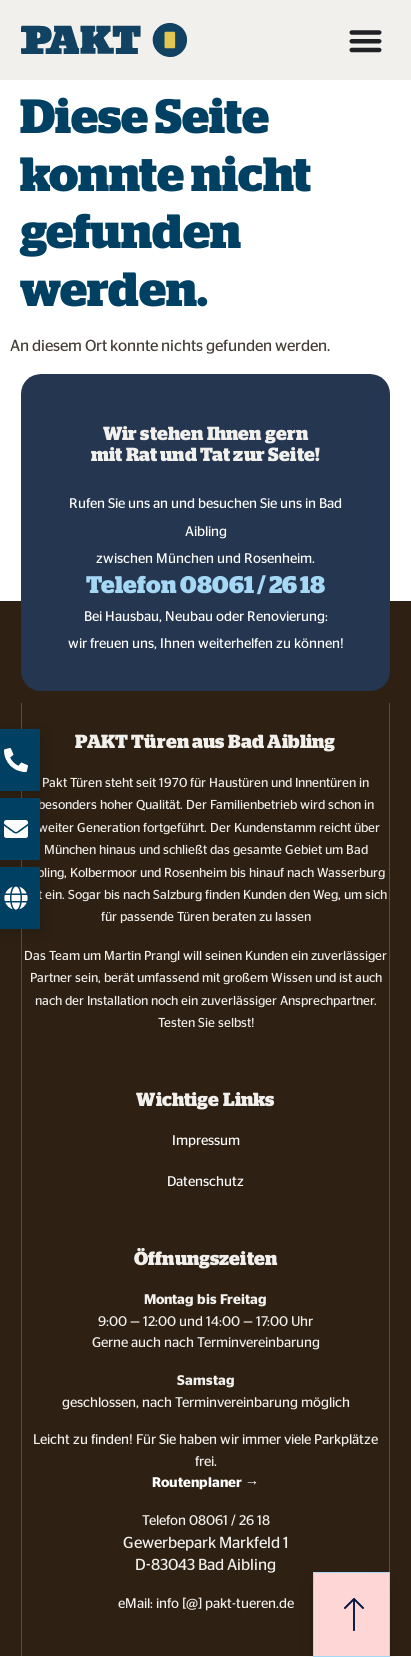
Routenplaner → (205, 1482)
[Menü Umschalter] (365, 40)
